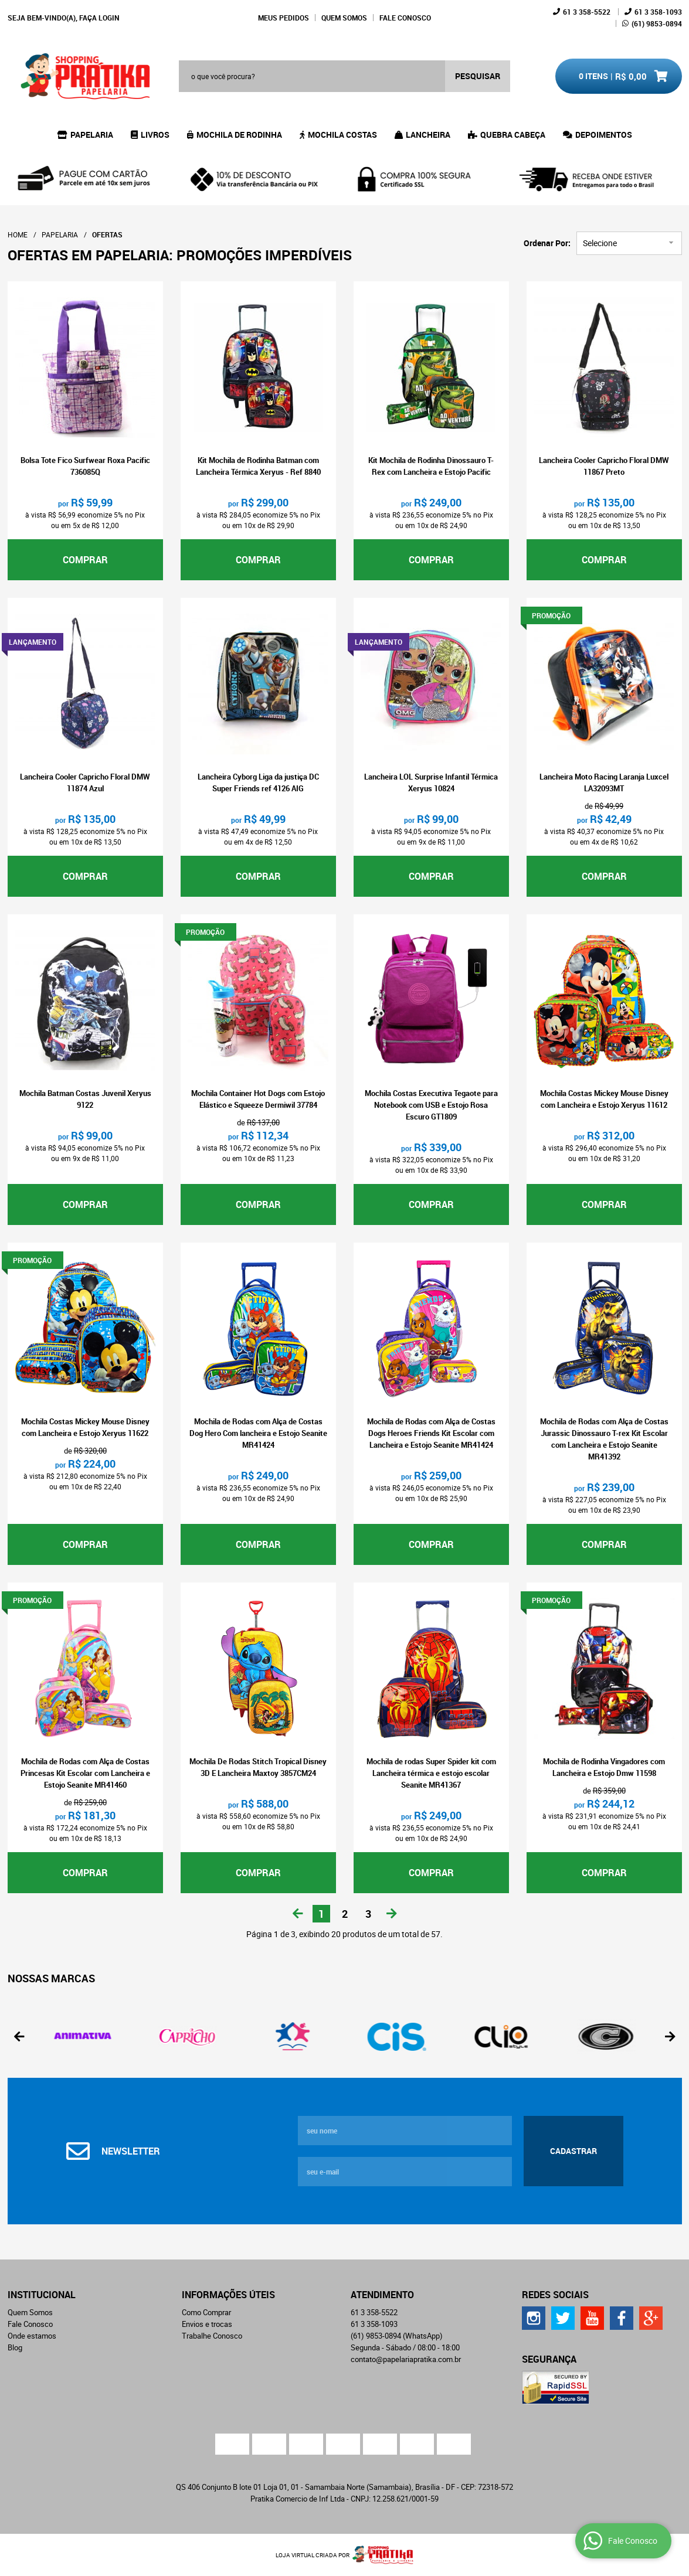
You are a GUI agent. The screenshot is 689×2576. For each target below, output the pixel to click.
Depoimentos (603, 134)
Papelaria (91, 134)
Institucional (42, 2295)
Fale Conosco (405, 17)
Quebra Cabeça (512, 134)
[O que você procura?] (477, 76)
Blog (15, 2347)
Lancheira (428, 134)
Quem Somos (344, 17)
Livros (155, 134)
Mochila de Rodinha (239, 134)
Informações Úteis (228, 2295)
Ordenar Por (546, 243)
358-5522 (586, 11)
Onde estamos (32, 2335)
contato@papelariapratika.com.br (406, 2359)
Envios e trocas (207, 2324)
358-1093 (658, 11)
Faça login (99, 17)
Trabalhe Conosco (212, 2335)
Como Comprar (206, 2312)
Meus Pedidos (283, 17)
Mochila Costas (342, 134)
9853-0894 (657, 23)
